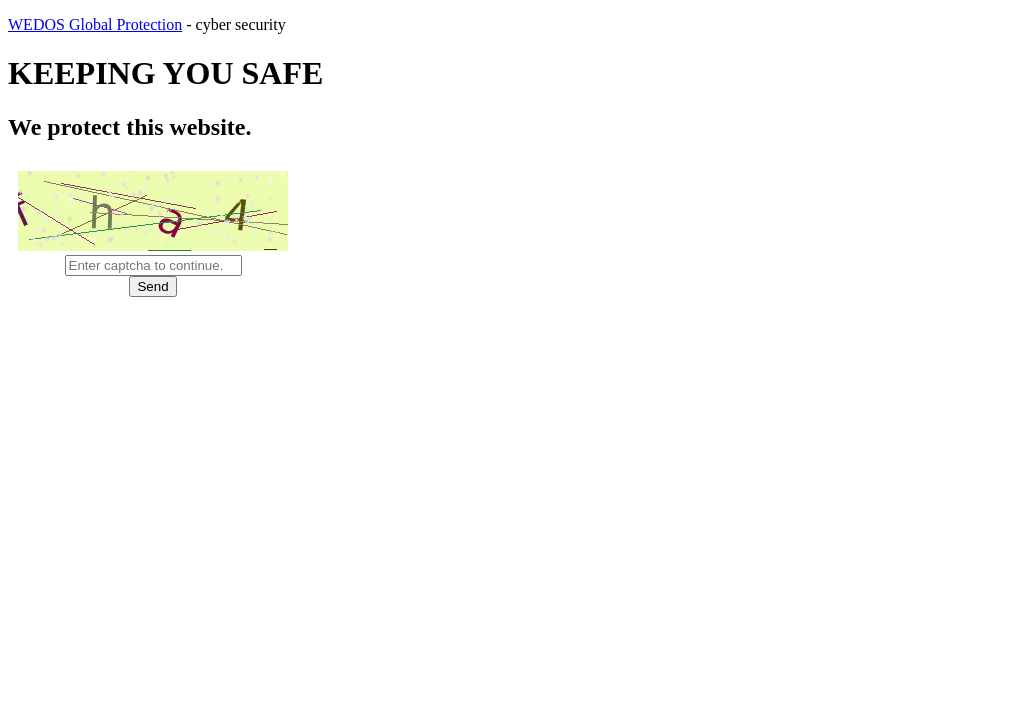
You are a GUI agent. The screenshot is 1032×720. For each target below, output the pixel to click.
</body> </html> (516, 360)
